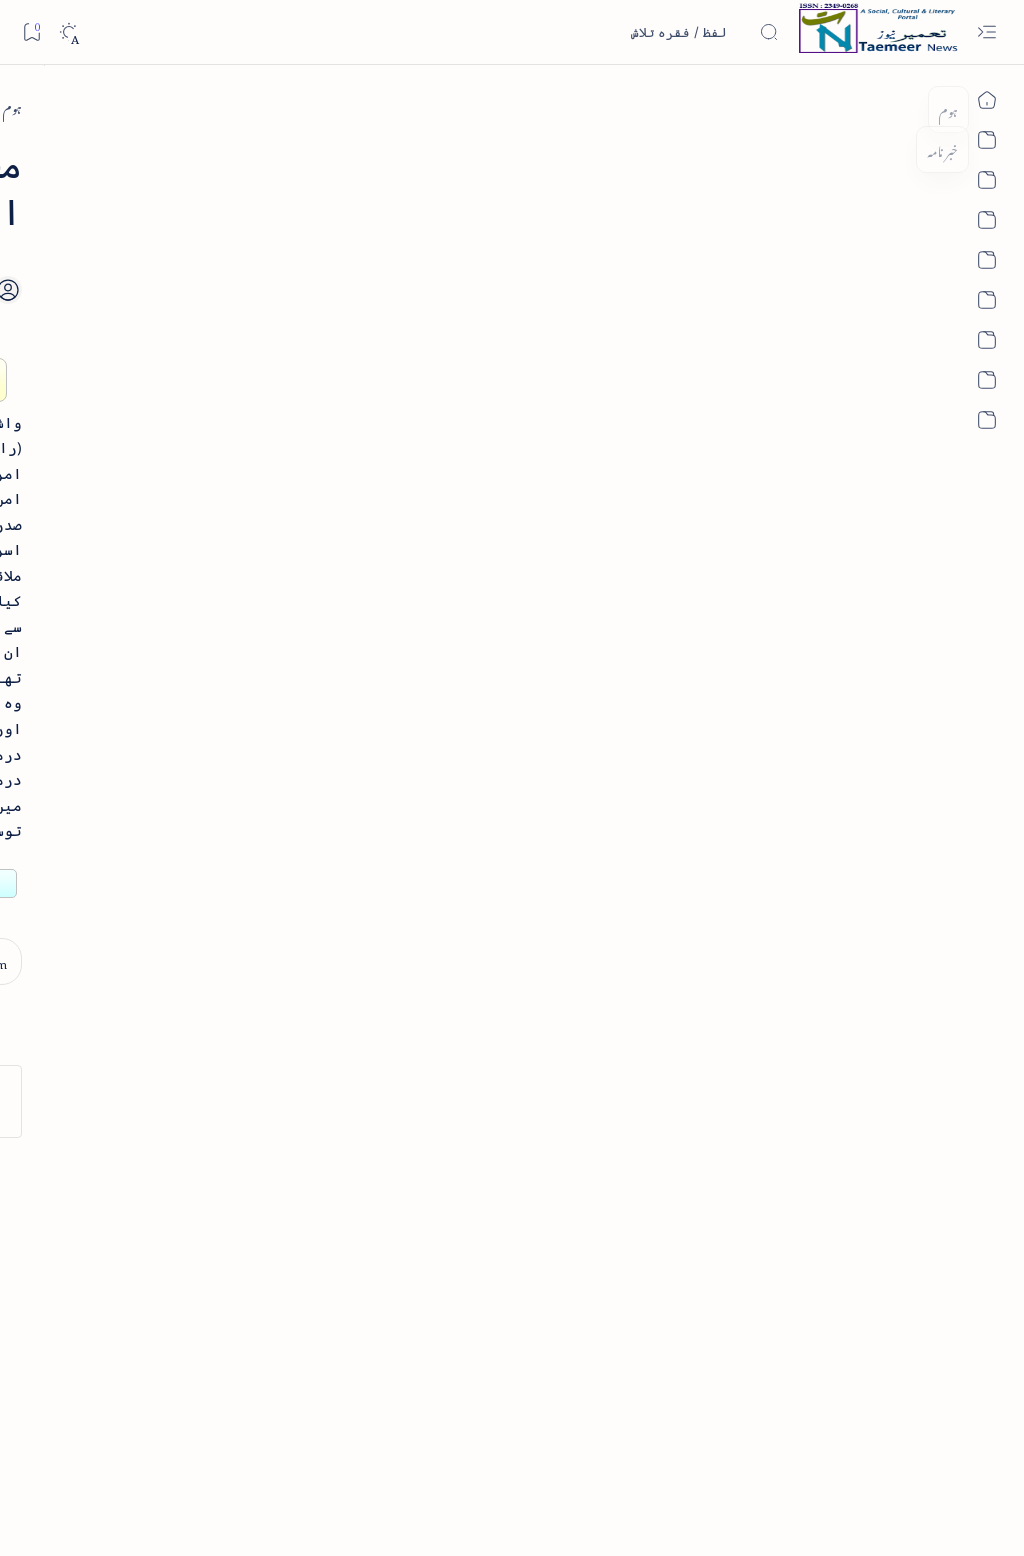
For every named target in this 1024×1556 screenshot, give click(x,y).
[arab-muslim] (843, 106)
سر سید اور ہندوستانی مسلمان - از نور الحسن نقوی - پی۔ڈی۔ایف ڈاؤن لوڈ (144, 1000)
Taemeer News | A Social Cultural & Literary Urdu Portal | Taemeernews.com (649, 1514)
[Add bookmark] (412, 267)
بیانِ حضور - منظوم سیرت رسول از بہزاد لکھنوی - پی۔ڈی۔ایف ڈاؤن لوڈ (137, 858)
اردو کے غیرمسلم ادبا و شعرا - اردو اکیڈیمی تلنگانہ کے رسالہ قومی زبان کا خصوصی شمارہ (150, 694)
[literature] (170, 307)
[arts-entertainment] (219, 1215)
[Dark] (68, 32)
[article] (84, 1150)
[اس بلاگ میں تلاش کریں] (629, 32)
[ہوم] (917, 106)
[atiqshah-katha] (84, 1215)
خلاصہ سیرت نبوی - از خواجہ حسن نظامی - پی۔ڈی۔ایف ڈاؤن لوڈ (138, 531)
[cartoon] (219, 1344)
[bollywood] (219, 1279)
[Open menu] (986, 32)
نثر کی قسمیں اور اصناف (186, 354)
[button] (48, 153)
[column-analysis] (84, 1344)
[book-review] (159, 463)
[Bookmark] (31, 31)
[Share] (357, 289)
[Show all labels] (236, 1406)
